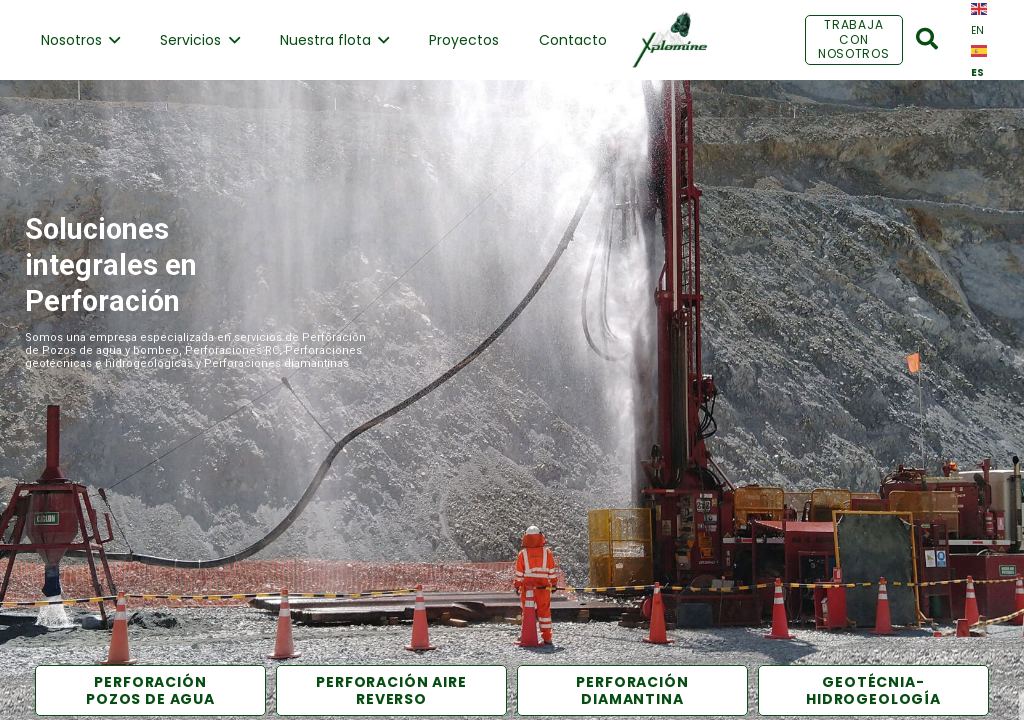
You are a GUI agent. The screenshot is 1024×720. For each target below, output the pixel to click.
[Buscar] (927, 39)
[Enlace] (669, 40)
